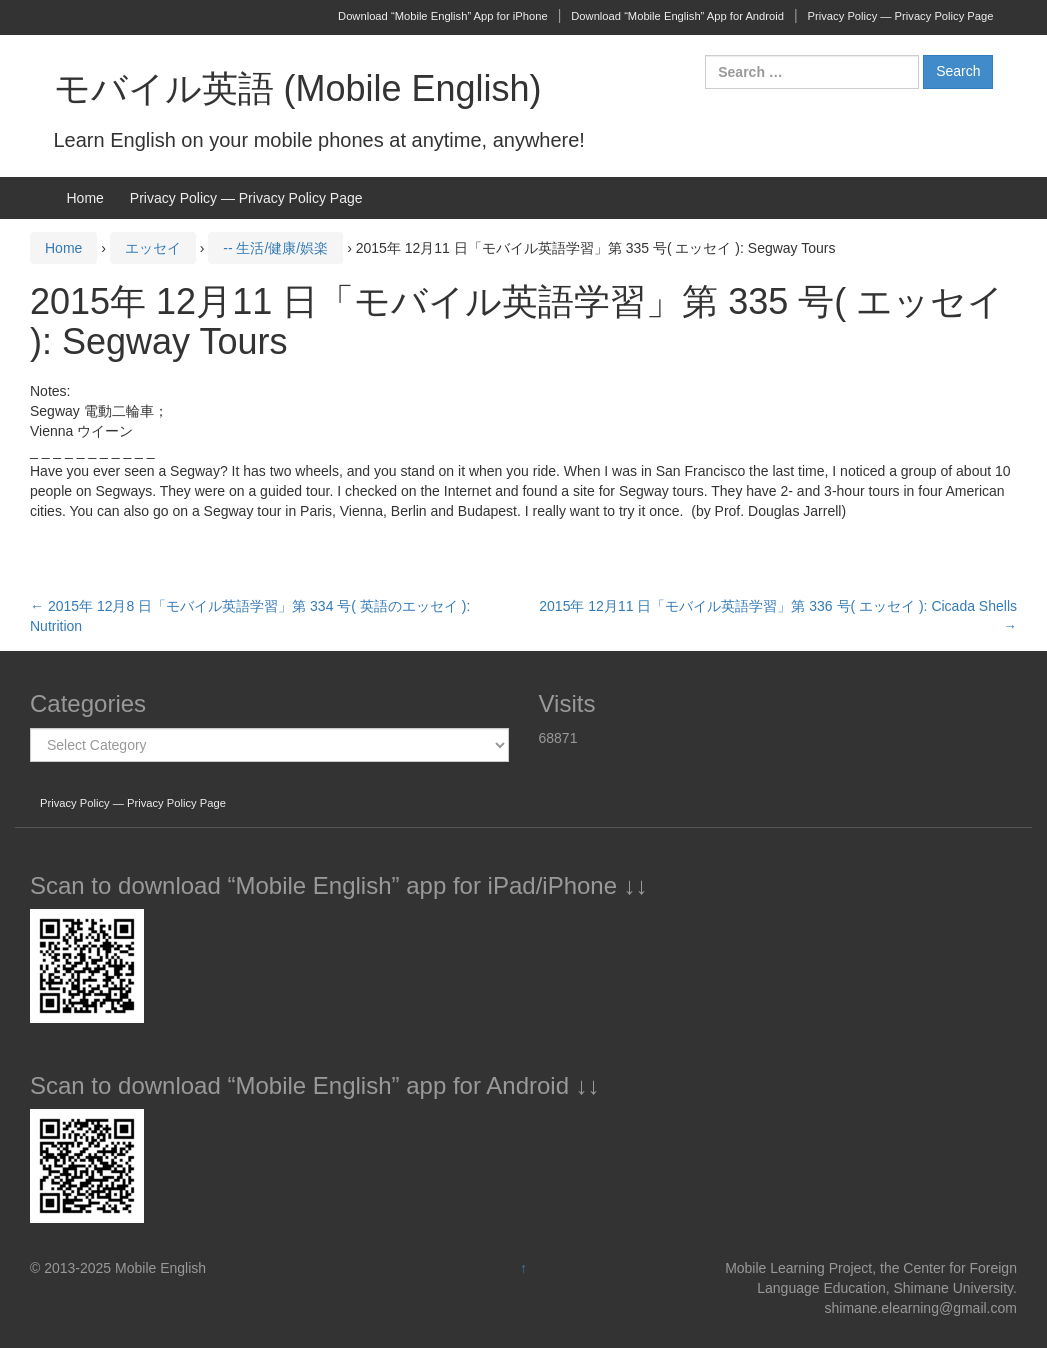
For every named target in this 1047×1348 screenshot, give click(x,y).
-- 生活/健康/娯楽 (275, 248)
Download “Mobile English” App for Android (677, 16)
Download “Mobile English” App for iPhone (443, 16)
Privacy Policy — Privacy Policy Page (901, 16)
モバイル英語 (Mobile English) (298, 88)
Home (85, 198)
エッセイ (153, 248)
